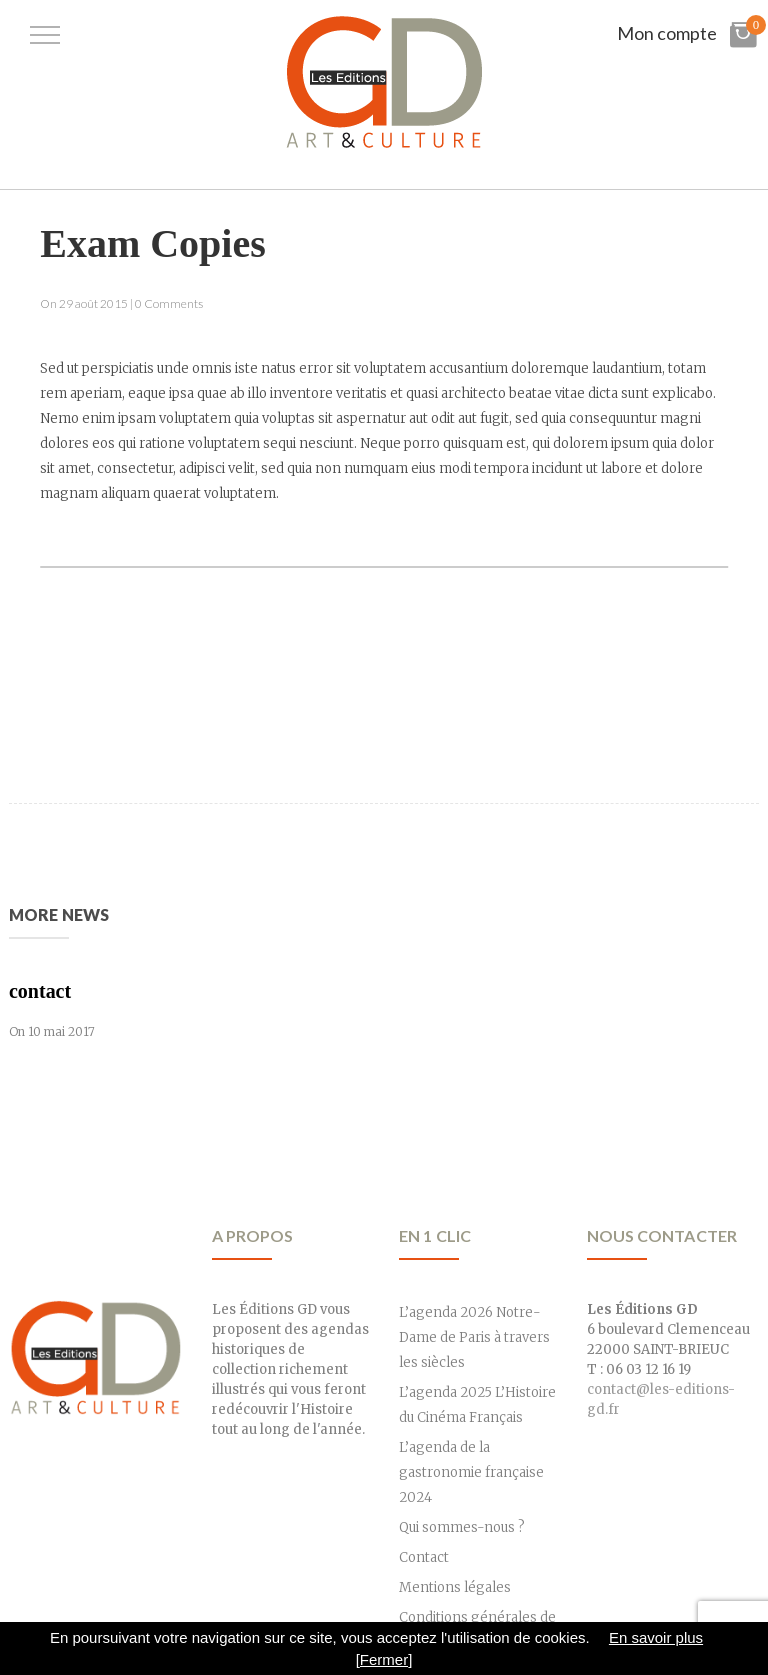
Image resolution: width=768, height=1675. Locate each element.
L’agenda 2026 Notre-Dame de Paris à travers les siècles (474, 1337)
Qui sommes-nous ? (462, 1527)
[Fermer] (384, 1659)
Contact (424, 1557)
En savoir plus (656, 1637)
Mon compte (667, 33)
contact (40, 991)
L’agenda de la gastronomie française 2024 (471, 1472)
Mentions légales (455, 1587)
